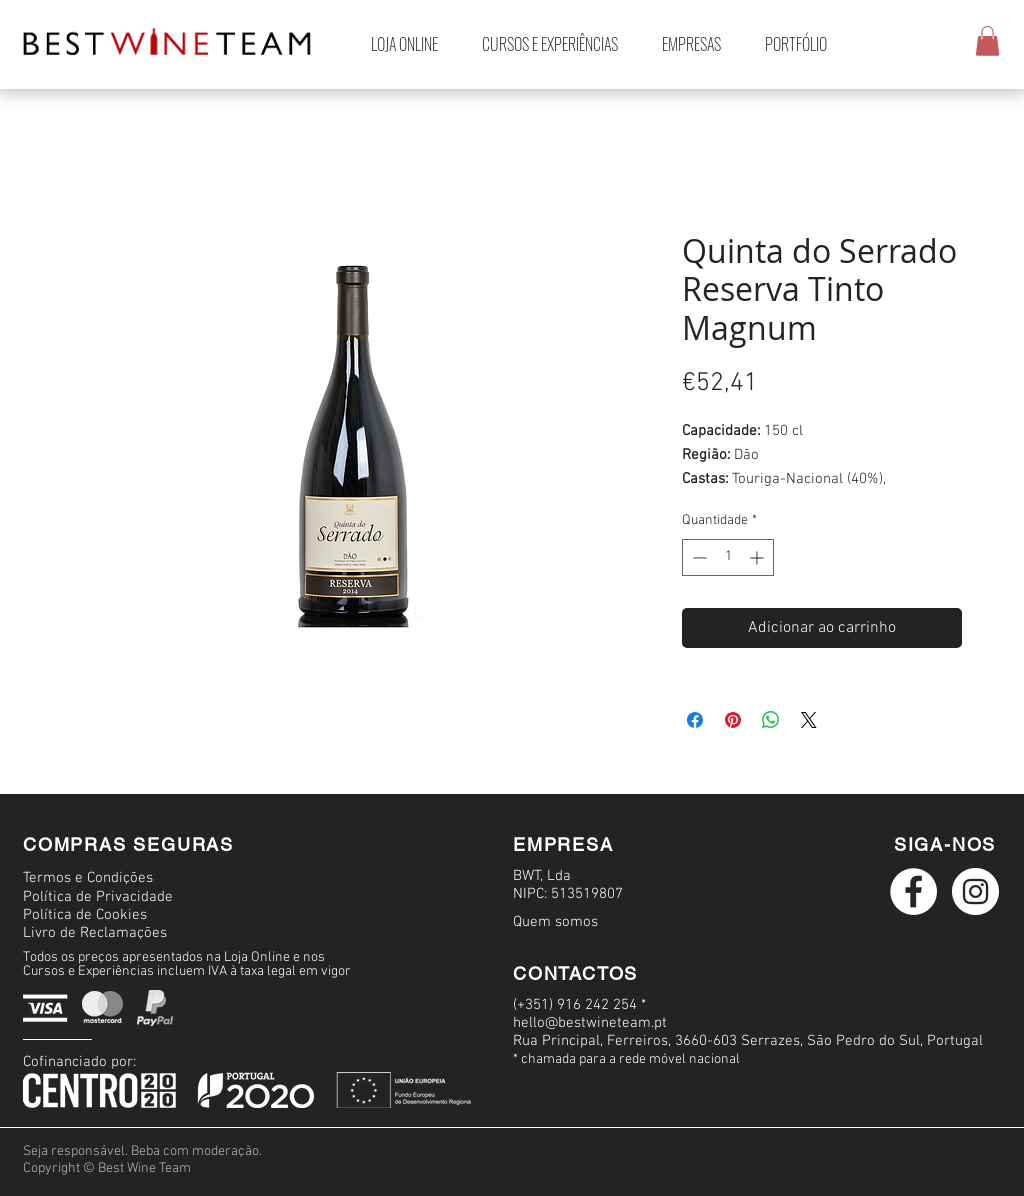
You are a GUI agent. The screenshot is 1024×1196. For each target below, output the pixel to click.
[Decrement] (697, 557)
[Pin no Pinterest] (733, 720)
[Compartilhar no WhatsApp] (771, 720)
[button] (987, 41)
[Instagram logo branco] (975, 891)
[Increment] (758, 557)
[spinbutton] (728, 557)
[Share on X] (809, 720)
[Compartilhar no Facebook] (695, 720)
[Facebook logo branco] (913, 891)
